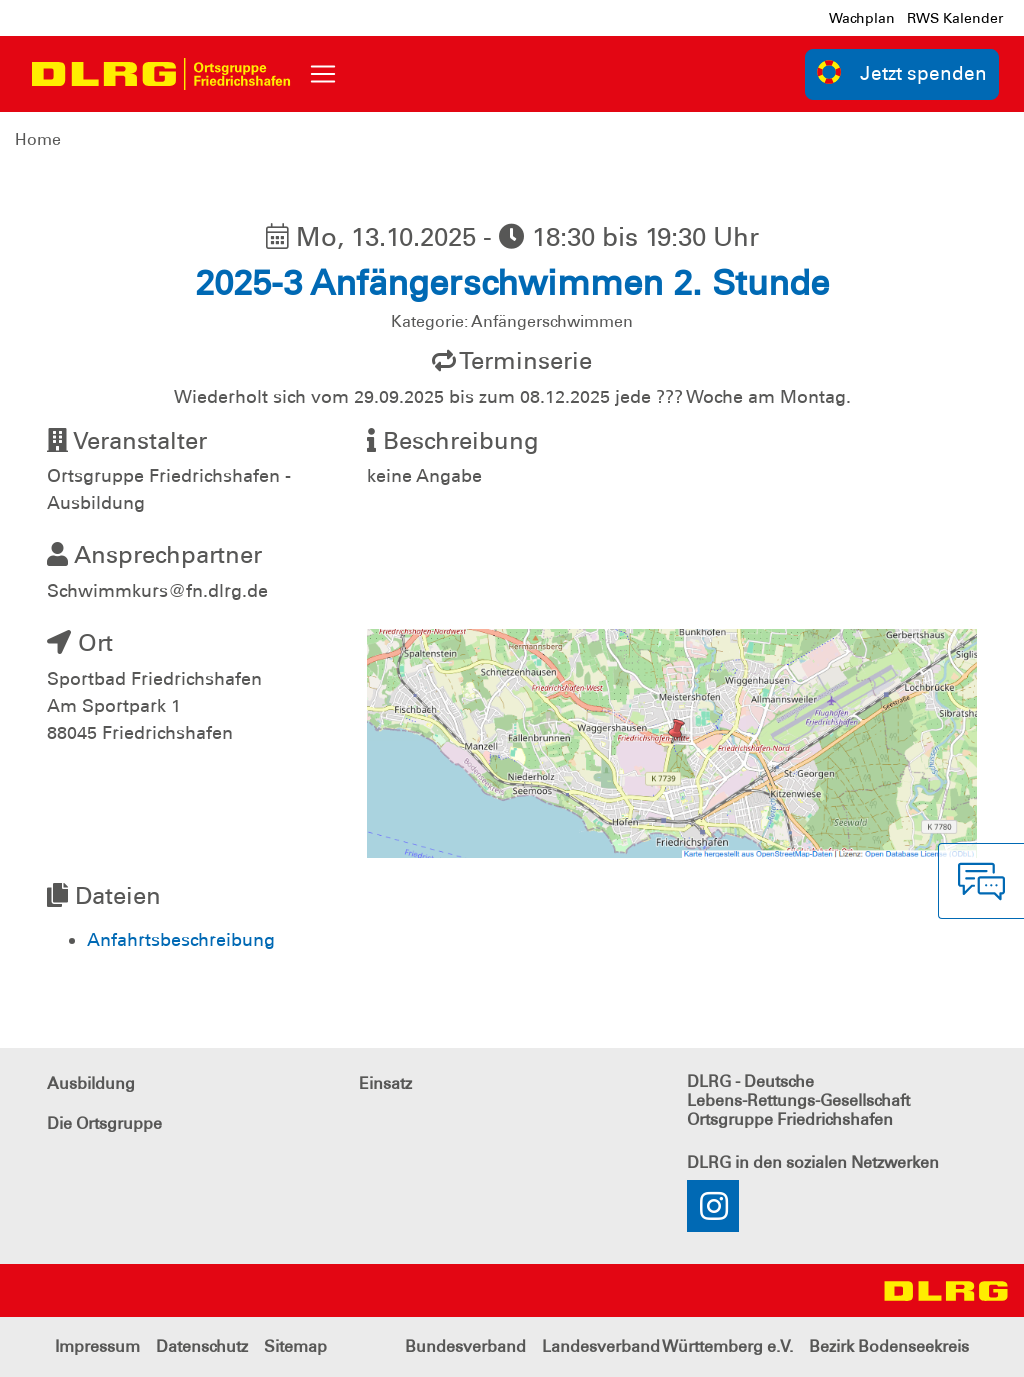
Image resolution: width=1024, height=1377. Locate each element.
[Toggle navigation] (323, 74)
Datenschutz (202, 1346)
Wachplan (862, 18)
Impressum (97, 1346)
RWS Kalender (955, 18)
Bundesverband (465, 1346)
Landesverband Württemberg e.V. (667, 1346)
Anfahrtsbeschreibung (181, 940)
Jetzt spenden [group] (902, 72)
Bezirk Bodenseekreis (889, 1346)
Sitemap (295, 1346)
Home (38, 139)
